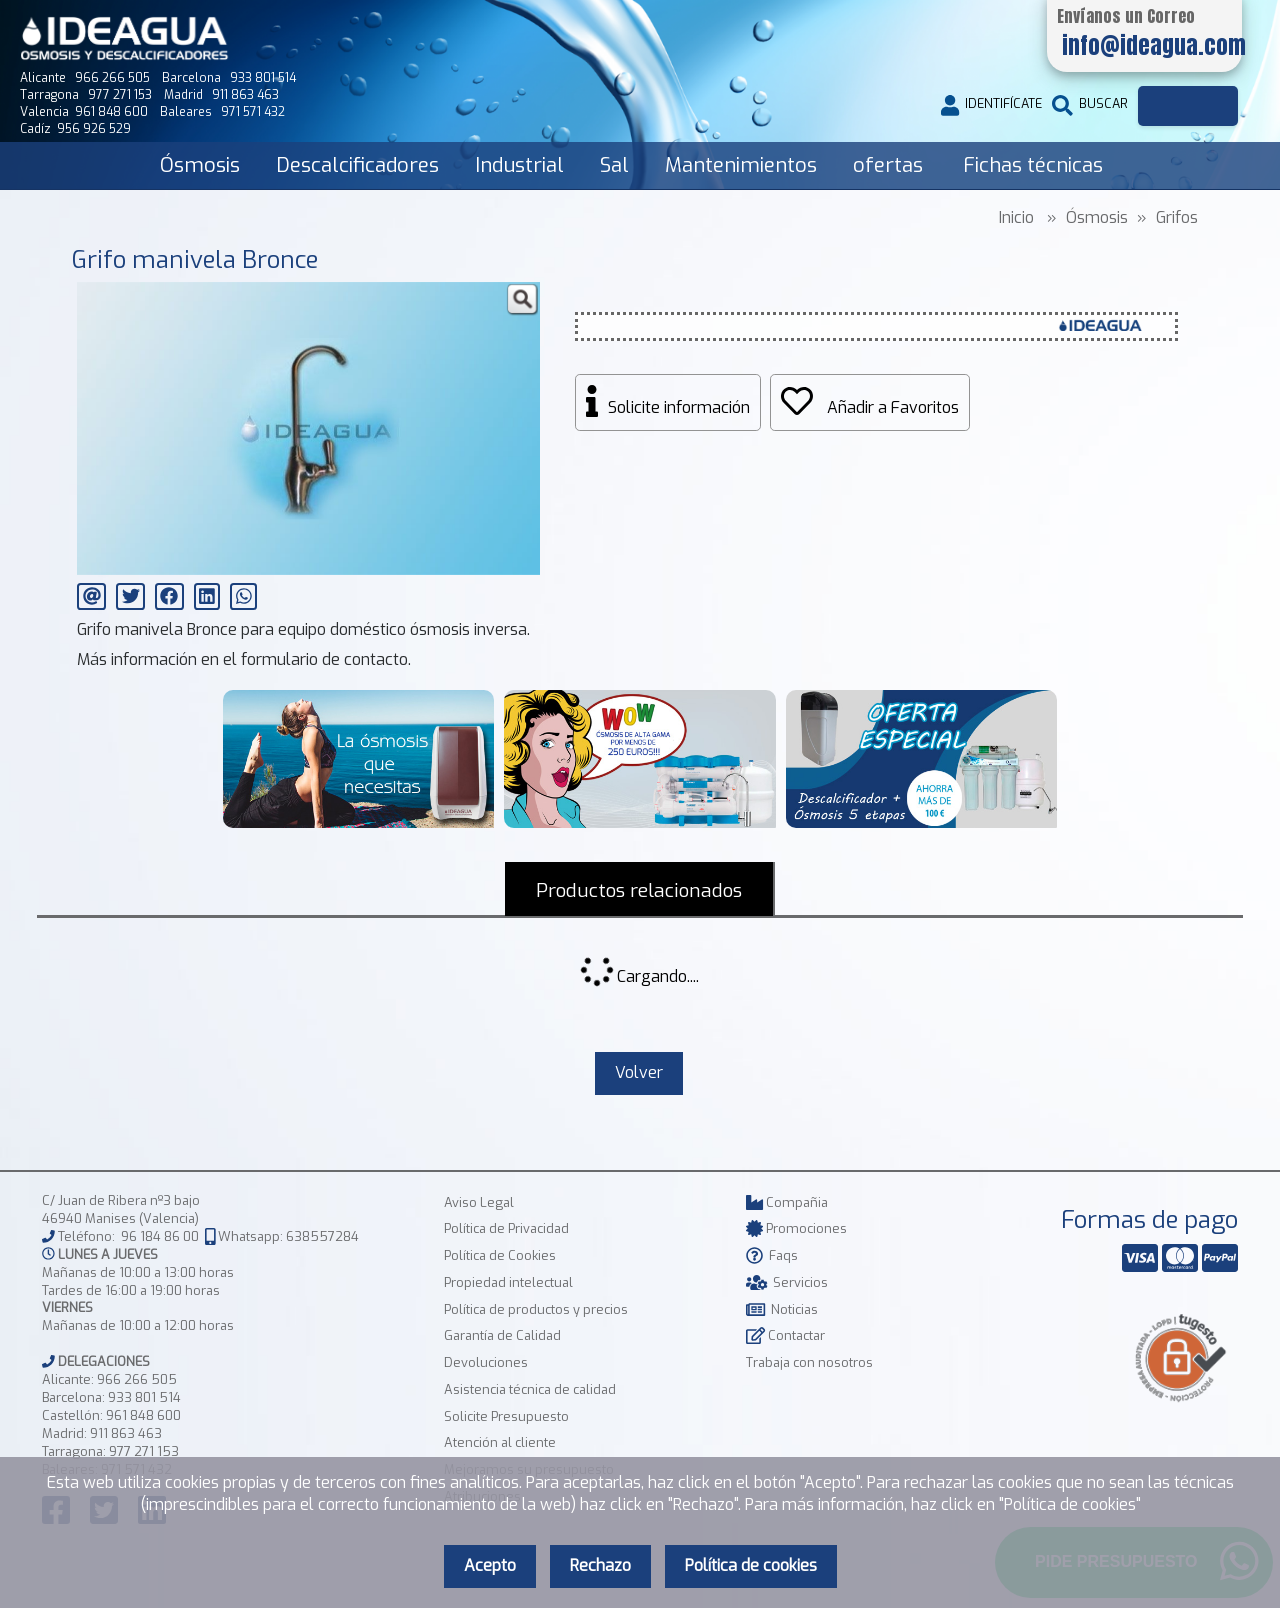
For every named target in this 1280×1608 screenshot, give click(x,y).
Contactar (785, 1335)
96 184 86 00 (160, 1236)
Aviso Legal (479, 1202)
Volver (639, 1072)
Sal (614, 165)
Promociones (796, 1228)
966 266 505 (137, 1379)
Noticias (782, 1309)
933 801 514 (144, 1397)
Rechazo (600, 1565)
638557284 (322, 1236)
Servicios (787, 1282)
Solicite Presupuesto (506, 1416)
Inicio (1016, 217)
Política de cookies (751, 1565)
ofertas (888, 165)
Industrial (519, 165)
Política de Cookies (500, 1255)
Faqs (772, 1255)
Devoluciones (486, 1362)
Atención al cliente (500, 1442)
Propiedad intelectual (508, 1282)
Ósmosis (200, 165)
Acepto (490, 1565)
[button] (522, 300)
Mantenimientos (741, 165)
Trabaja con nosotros (809, 1362)
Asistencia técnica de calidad (530, 1389)
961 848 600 (143, 1415)
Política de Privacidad (506, 1228)
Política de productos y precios (536, 1309)
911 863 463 (126, 1433)
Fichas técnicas (1033, 165)
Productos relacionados (639, 890)
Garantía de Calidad (502, 1335)
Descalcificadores (357, 165)
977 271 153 (144, 1451)
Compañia (787, 1202)
